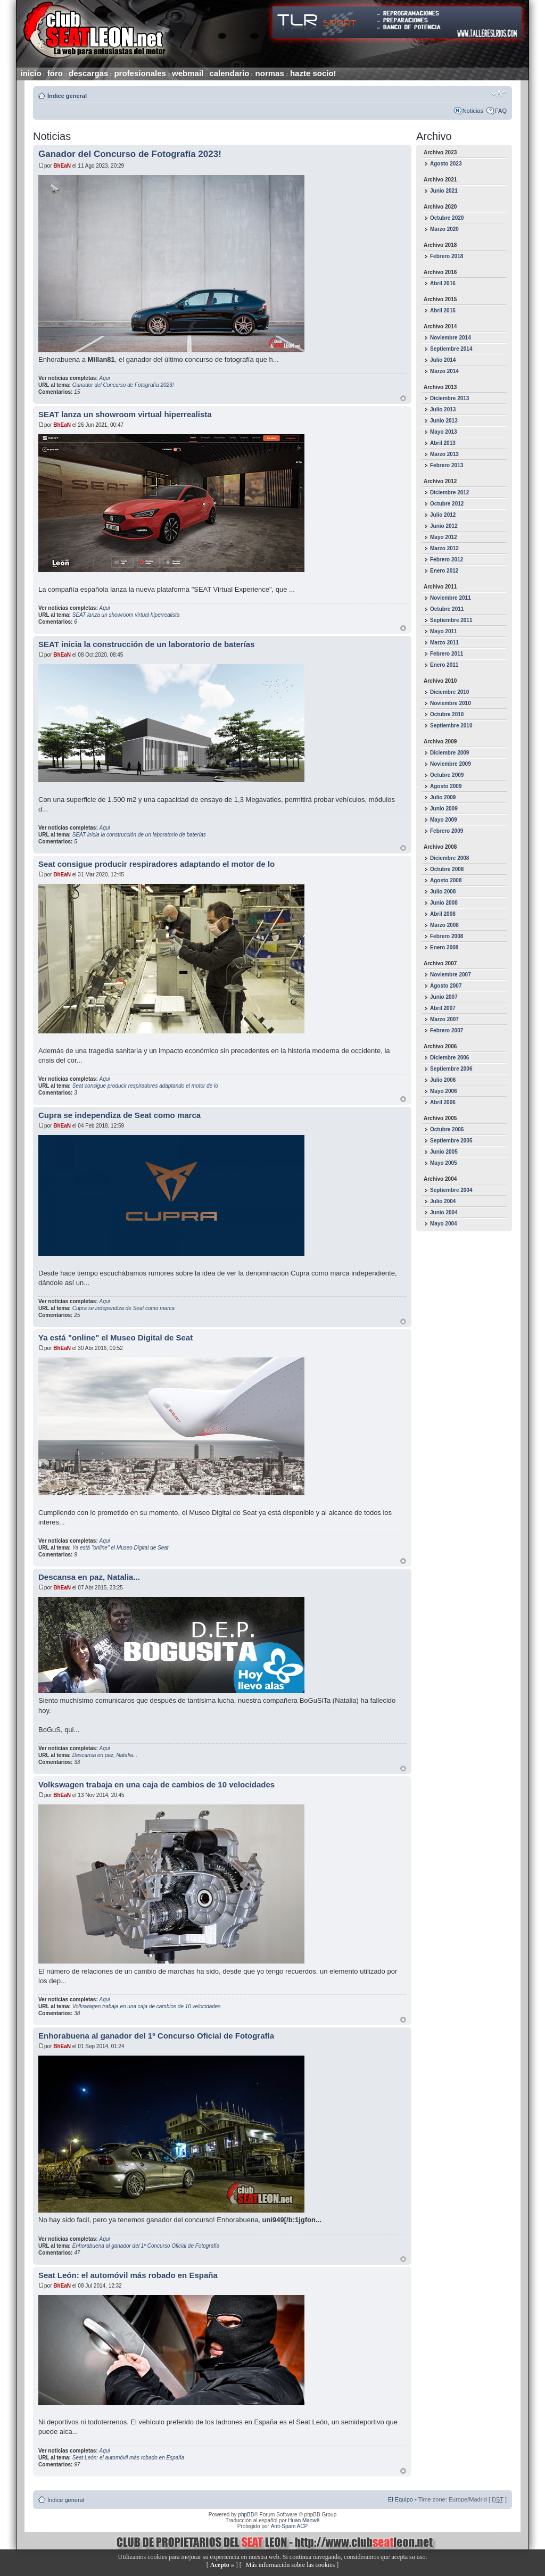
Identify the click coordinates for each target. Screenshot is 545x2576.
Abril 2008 (443, 914)
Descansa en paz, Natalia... (89, 1576)
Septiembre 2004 (451, 1190)
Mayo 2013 (443, 432)
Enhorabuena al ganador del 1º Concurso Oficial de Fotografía (156, 2035)
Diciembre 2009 (449, 753)
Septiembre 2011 (451, 620)
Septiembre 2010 (451, 725)
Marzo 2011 (444, 642)
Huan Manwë (303, 2520)
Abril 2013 (443, 443)
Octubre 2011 (447, 609)
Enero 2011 (444, 665)
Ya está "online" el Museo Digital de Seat (115, 1337)
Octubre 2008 (447, 869)
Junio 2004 (444, 1212)
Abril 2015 (443, 310)
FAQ (501, 110)
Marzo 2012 (444, 548)
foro (55, 73)
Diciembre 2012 (449, 492)
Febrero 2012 (446, 559)
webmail (187, 73)
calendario (229, 73)
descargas (88, 73)
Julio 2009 (443, 797)
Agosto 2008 (445, 880)
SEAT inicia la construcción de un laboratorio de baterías (146, 644)
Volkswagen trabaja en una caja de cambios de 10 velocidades (156, 1784)
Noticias (473, 110)
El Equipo (400, 2499)
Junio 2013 (444, 421)
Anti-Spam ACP (289, 2526)
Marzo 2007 (444, 1019)
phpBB (246, 2514)
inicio (31, 73)
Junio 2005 (444, 1152)
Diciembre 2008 (449, 858)
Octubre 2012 (447, 504)
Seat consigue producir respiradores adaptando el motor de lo (156, 863)
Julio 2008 (443, 891)
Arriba (403, 398)
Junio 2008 (444, 903)
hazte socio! (313, 73)
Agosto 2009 (445, 786)
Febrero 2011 (446, 654)
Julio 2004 (443, 1201)
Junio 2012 (444, 526)
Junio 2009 (444, 808)
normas (269, 73)
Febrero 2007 (446, 1030)
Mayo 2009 (443, 820)
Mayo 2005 (443, 1163)
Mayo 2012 (443, 537)
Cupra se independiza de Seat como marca (119, 1115)
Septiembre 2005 (451, 1141)
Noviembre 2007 (450, 975)
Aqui (105, 378)
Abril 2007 (443, 1008)
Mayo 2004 (443, 1224)
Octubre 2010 (447, 714)
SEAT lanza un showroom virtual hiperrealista (125, 414)
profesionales (140, 73)
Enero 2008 (444, 947)
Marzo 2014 (444, 371)
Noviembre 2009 (450, 764)
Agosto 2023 (445, 164)
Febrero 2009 (446, 831)
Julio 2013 (443, 409)
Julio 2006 (443, 1080)
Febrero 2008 (446, 936)
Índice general (67, 96)
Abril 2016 (443, 283)
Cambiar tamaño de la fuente (499, 93)
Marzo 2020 (444, 229)
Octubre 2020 (447, 218)
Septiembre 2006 (451, 1069)
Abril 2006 (443, 1102)
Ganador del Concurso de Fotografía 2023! (129, 154)
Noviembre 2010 (450, 703)
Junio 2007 (444, 997)
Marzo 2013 (444, 454)
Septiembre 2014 (451, 349)
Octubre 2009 (447, 775)
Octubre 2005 (447, 1129)
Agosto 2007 (445, 986)
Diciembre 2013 (449, 398)
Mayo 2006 (443, 1091)
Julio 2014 (443, 360)
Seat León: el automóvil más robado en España (128, 2275)
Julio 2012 (443, 515)
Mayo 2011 (443, 631)
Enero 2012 (444, 571)
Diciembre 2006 (449, 1058)
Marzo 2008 (444, 925)
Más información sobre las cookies (290, 2565)
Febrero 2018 (446, 256)
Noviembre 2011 (450, 598)
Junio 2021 (444, 191)
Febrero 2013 (446, 465)
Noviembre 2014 (450, 338)
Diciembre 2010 (449, 692)
